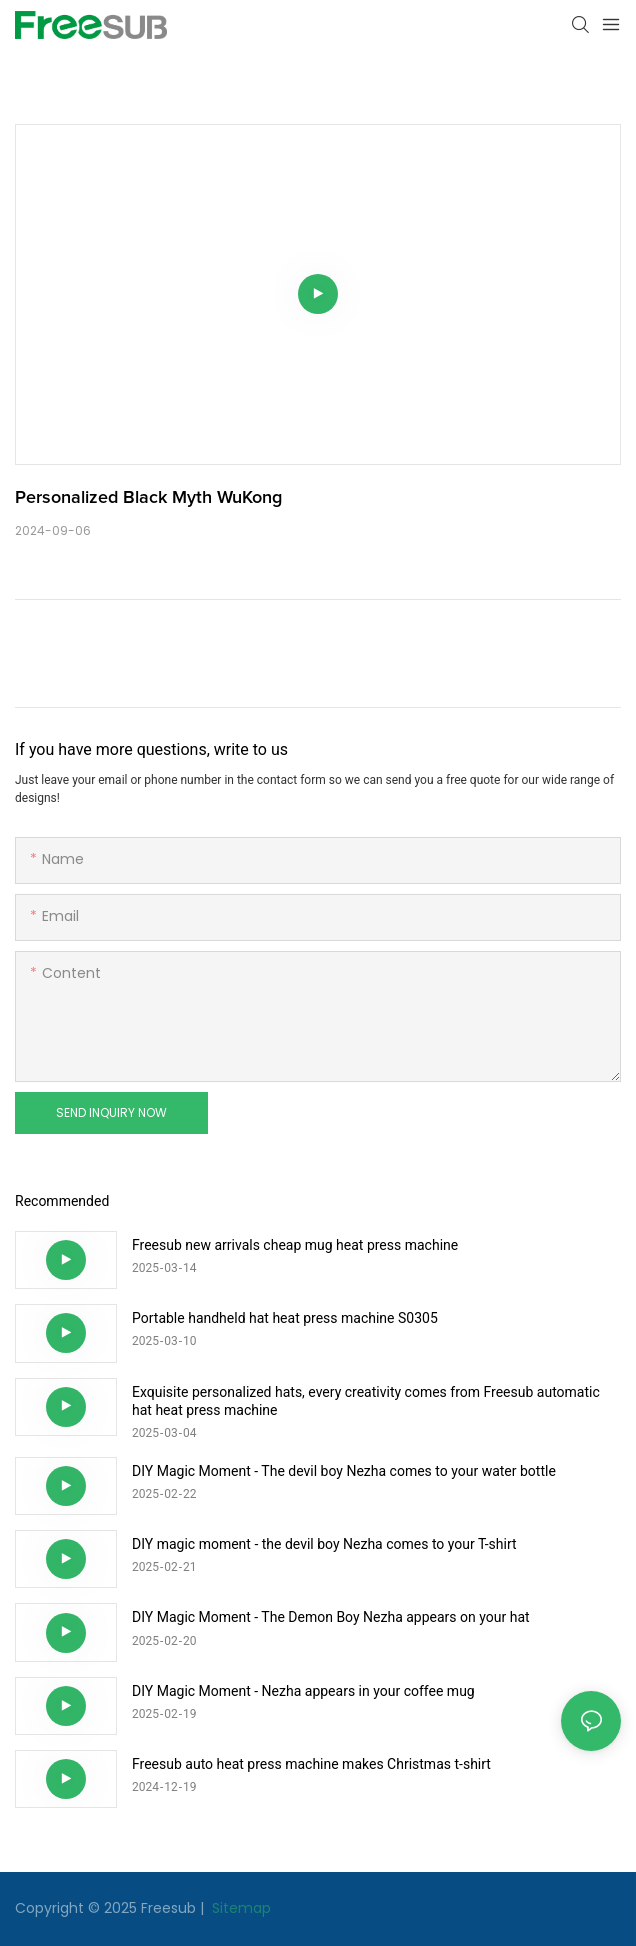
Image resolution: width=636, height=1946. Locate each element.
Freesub (168, 1908)
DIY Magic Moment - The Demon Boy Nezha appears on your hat (331, 1617)
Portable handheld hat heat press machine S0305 (285, 1318)
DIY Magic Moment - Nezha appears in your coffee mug (303, 1691)
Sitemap (239, 1908)
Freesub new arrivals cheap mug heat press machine (295, 1245)
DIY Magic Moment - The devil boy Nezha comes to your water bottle (344, 1471)
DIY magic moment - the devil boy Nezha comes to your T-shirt (324, 1544)
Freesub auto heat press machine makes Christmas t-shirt (311, 1764)
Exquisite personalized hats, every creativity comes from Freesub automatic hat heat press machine (366, 1401)
